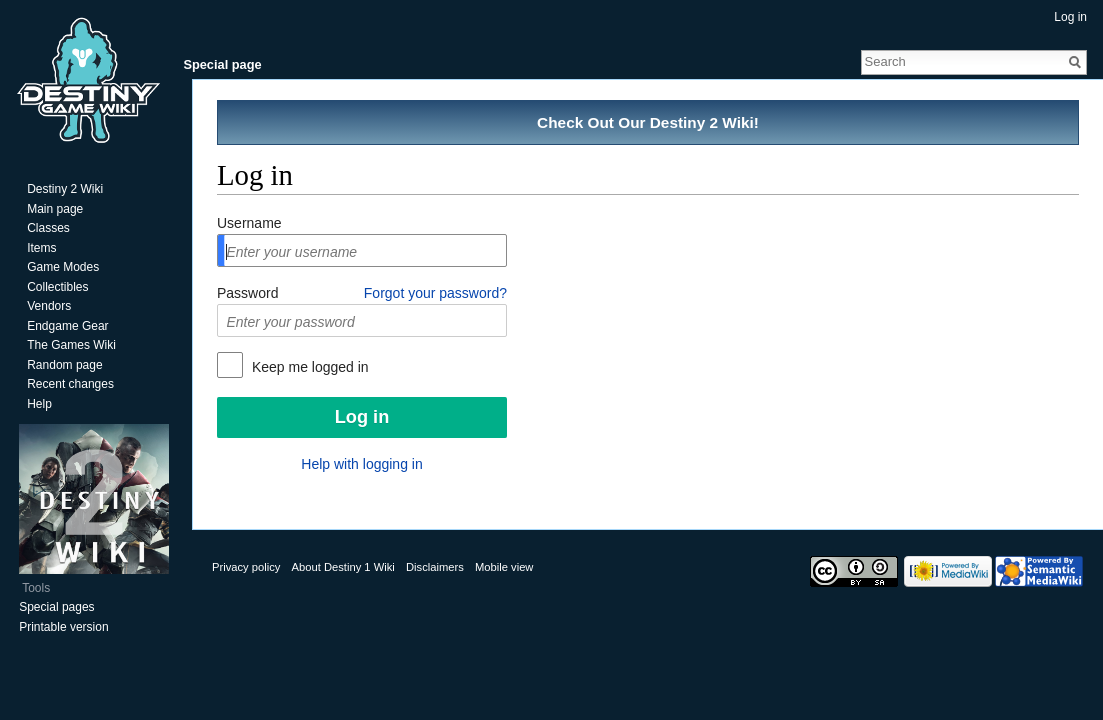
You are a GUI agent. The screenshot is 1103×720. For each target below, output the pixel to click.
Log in (1070, 17)
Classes (48, 228)
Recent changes (70, 384)
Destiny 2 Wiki (65, 189)
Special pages (56, 607)
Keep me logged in (308, 367)
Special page (222, 64)
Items (41, 248)
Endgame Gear (67, 326)
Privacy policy (246, 567)
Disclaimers (435, 567)
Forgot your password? (435, 293)
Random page (64, 365)
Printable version (63, 627)
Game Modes (63, 267)
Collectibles (57, 287)
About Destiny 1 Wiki (343, 567)
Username (249, 223)
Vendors (49, 306)
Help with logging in (361, 464)
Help (39, 404)
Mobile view (504, 567)
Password (247, 293)
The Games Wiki (71, 345)
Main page (55, 209)
